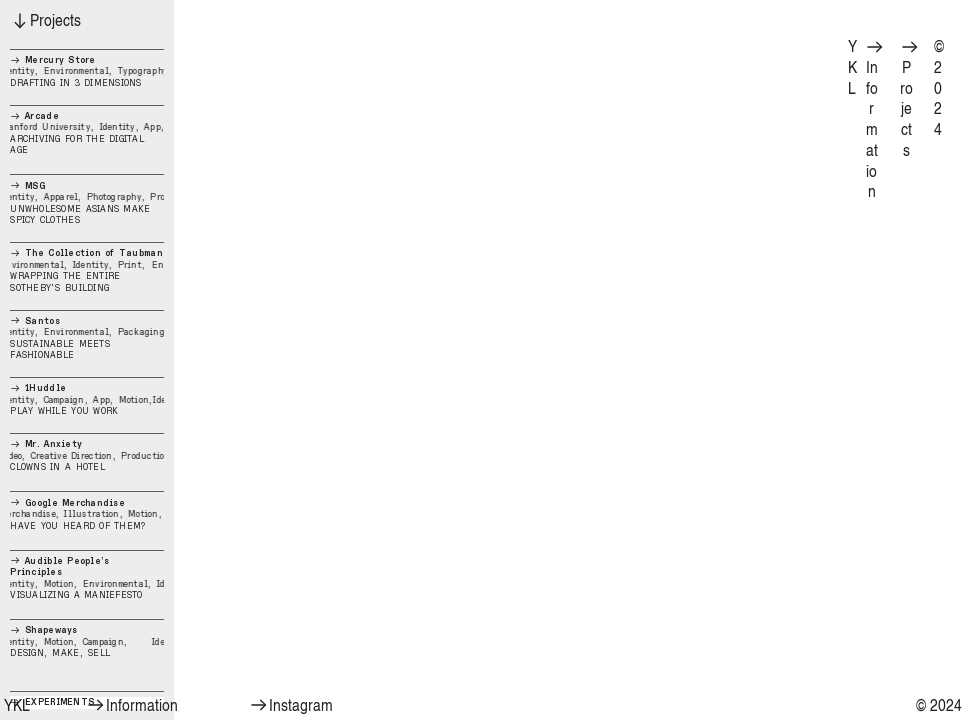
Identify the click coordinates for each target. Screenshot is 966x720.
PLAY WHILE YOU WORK (86, 399)
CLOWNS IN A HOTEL (86, 456)
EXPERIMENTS (52, 702)
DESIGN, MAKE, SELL (86, 642)
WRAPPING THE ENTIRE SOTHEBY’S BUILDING (86, 270)
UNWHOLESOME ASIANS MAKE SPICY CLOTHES (86, 203)
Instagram (291, 704)
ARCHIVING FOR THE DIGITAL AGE (86, 131)
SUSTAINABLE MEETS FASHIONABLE (86, 338)
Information (875, 120)
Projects (910, 99)
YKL (852, 66)
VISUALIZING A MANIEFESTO (86, 578)
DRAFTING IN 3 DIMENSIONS (86, 69)
